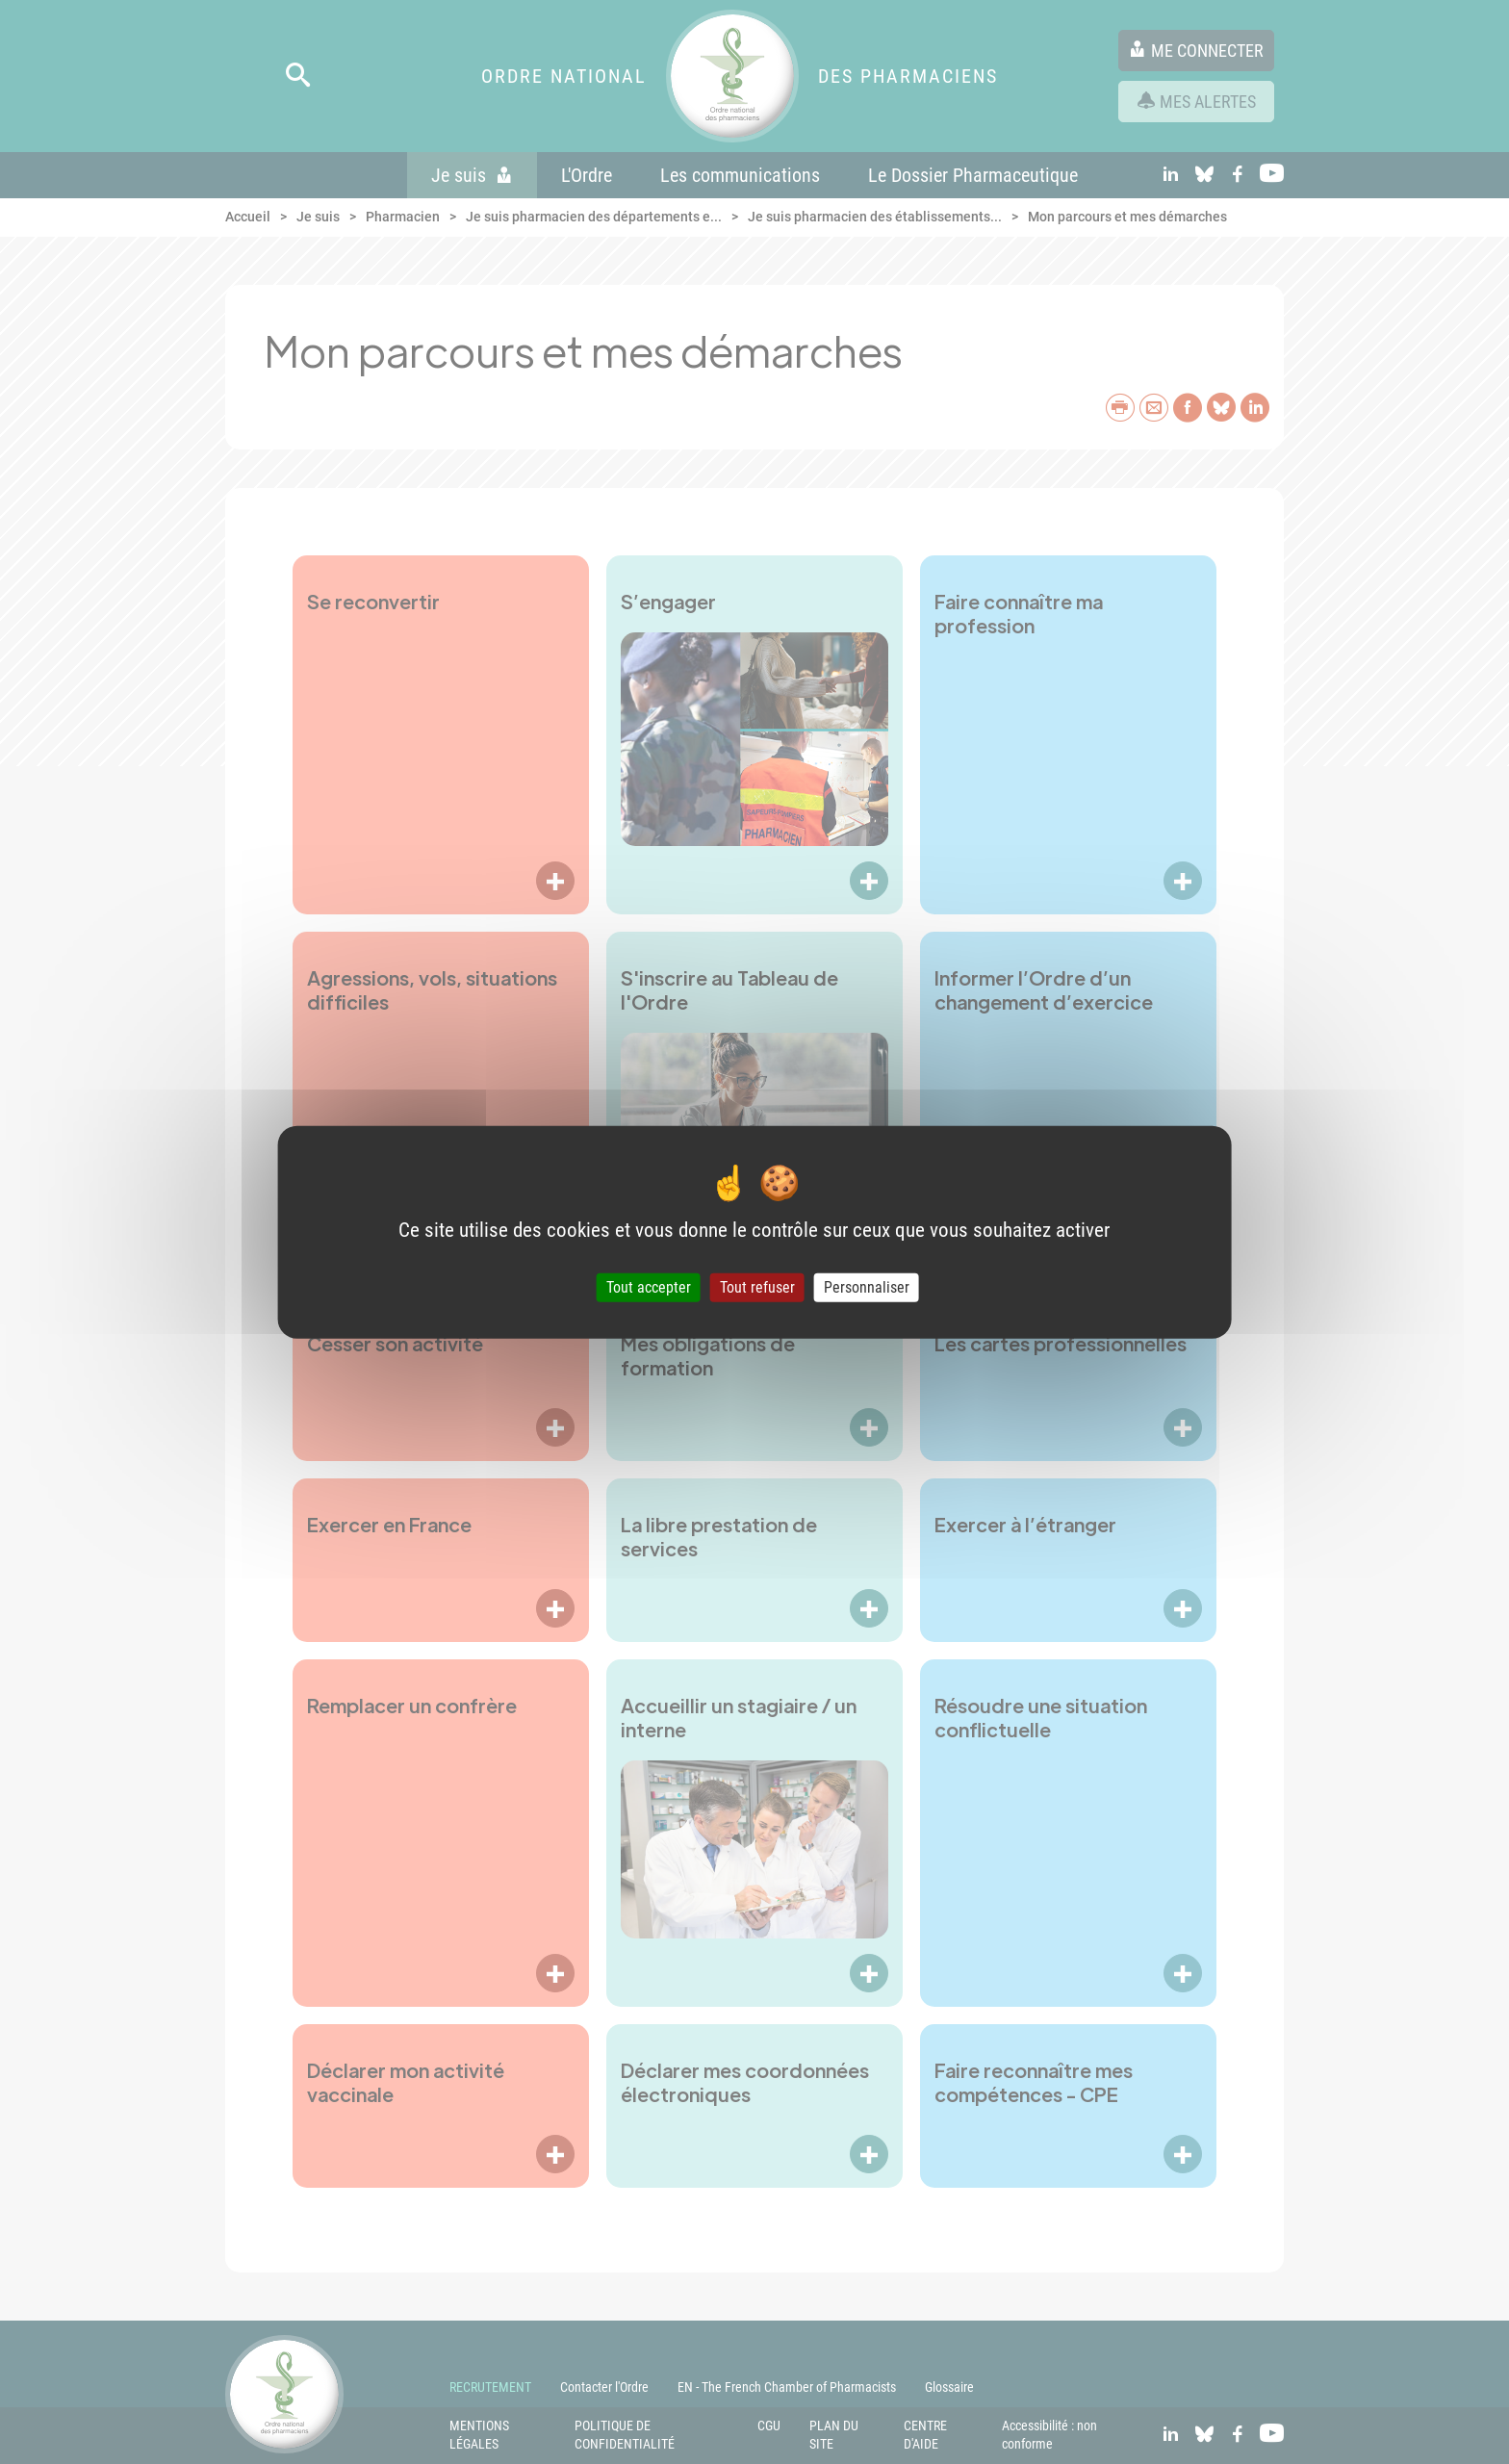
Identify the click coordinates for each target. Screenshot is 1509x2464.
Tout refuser (757, 1287)
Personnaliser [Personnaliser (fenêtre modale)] (866, 1287)
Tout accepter (648, 1287)
